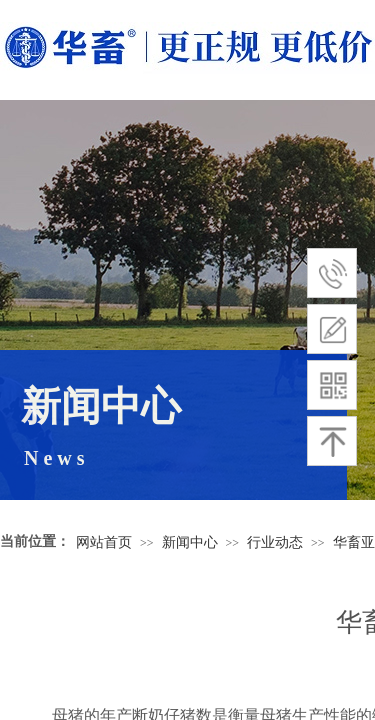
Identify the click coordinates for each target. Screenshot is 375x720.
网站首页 (104, 542)
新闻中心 (190, 542)
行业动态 (275, 542)
